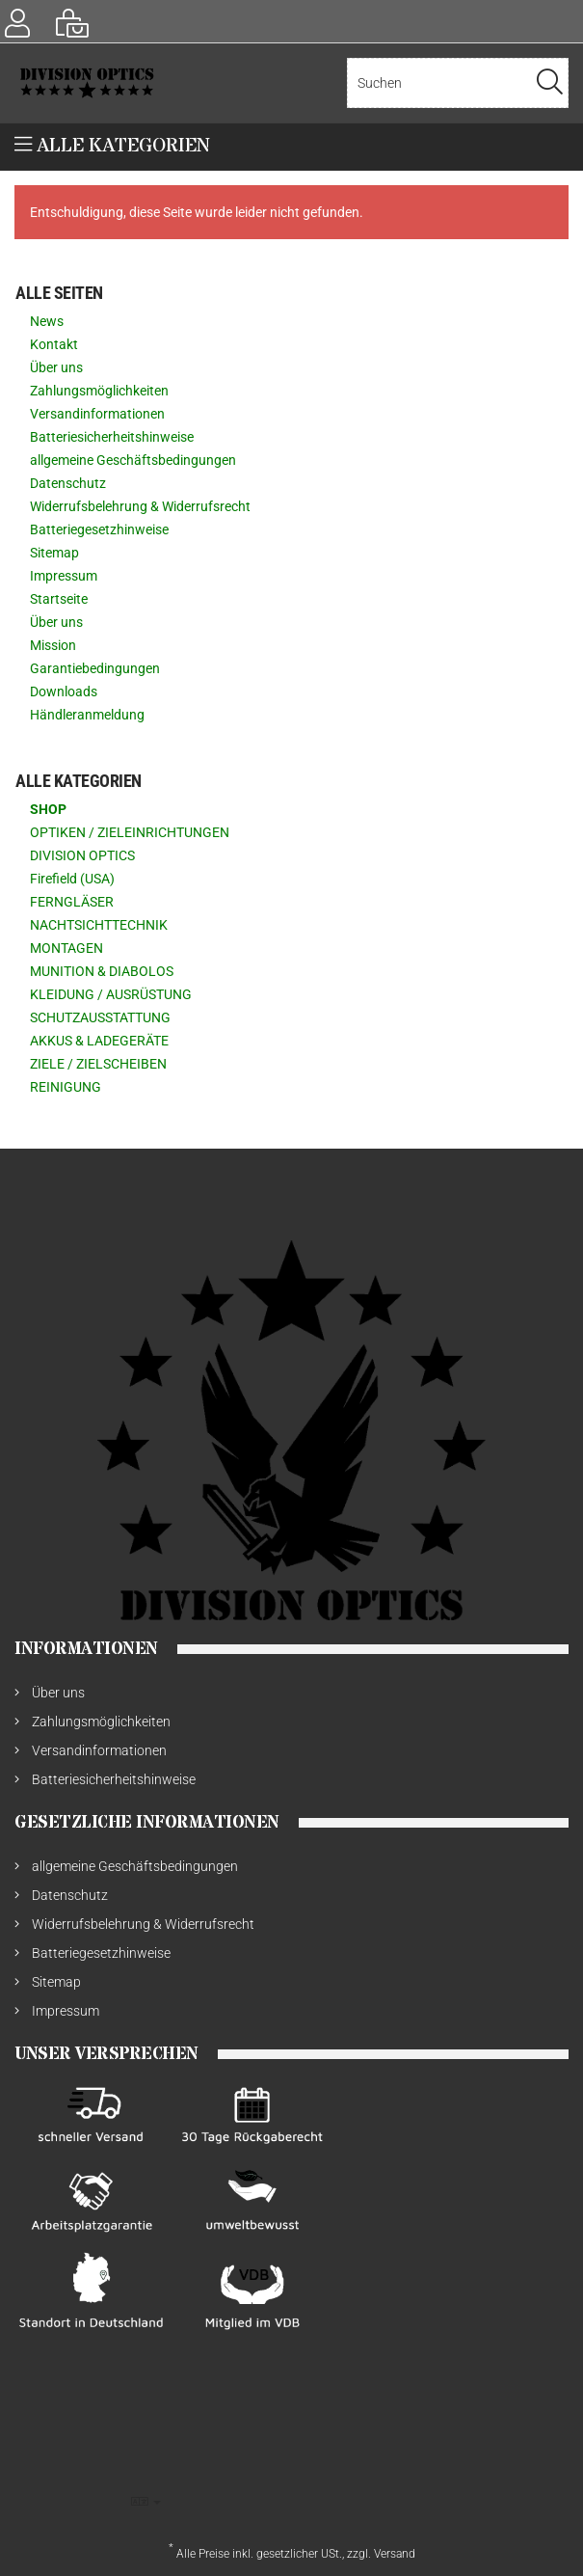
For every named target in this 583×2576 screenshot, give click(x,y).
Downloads (63, 691)
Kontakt (54, 344)
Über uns (56, 367)
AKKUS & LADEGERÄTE (99, 1040)
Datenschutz (68, 483)
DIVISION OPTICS (82, 855)
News (47, 321)
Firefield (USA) (72, 878)
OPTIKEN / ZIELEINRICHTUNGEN (129, 832)
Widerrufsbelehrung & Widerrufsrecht (140, 506)
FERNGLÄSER (72, 901)
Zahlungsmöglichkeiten (99, 390)
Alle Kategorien (112, 146)
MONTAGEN (66, 948)
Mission (53, 645)
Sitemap (54, 552)
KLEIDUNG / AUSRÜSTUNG (111, 994)
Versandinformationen (97, 413)
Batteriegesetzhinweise (99, 529)
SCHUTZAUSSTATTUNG (100, 1017)
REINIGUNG (65, 1087)
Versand (394, 2554)
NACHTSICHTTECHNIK (99, 925)
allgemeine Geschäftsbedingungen (133, 460)
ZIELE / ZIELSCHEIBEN (98, 1063)
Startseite (59, 599)
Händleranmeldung (87, 714)
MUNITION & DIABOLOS (101, 971)
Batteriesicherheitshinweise (112, 437)
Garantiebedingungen (95, 668)
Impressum (63, 575)
